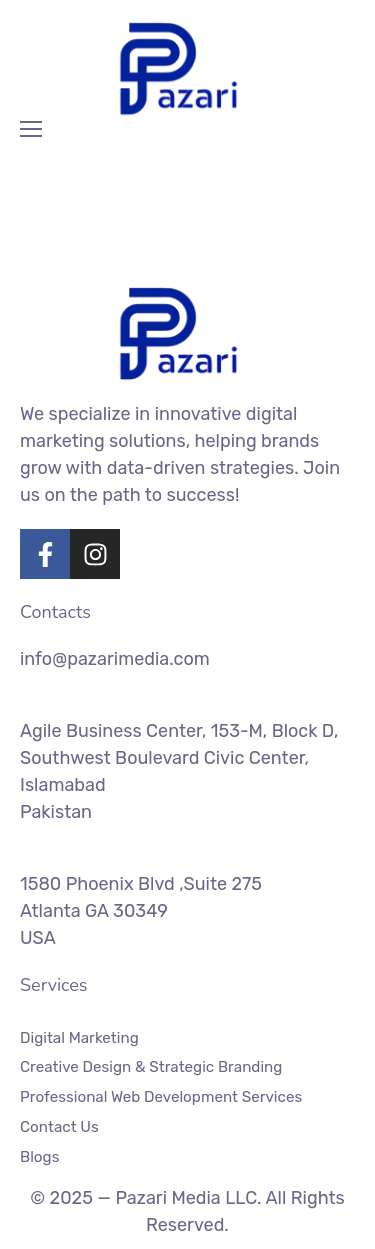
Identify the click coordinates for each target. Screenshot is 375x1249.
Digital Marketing (79, 1038)
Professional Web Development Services (161, 1097)
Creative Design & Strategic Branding (151, 1067)
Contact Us (59, 1127)
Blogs (39, 1156)
